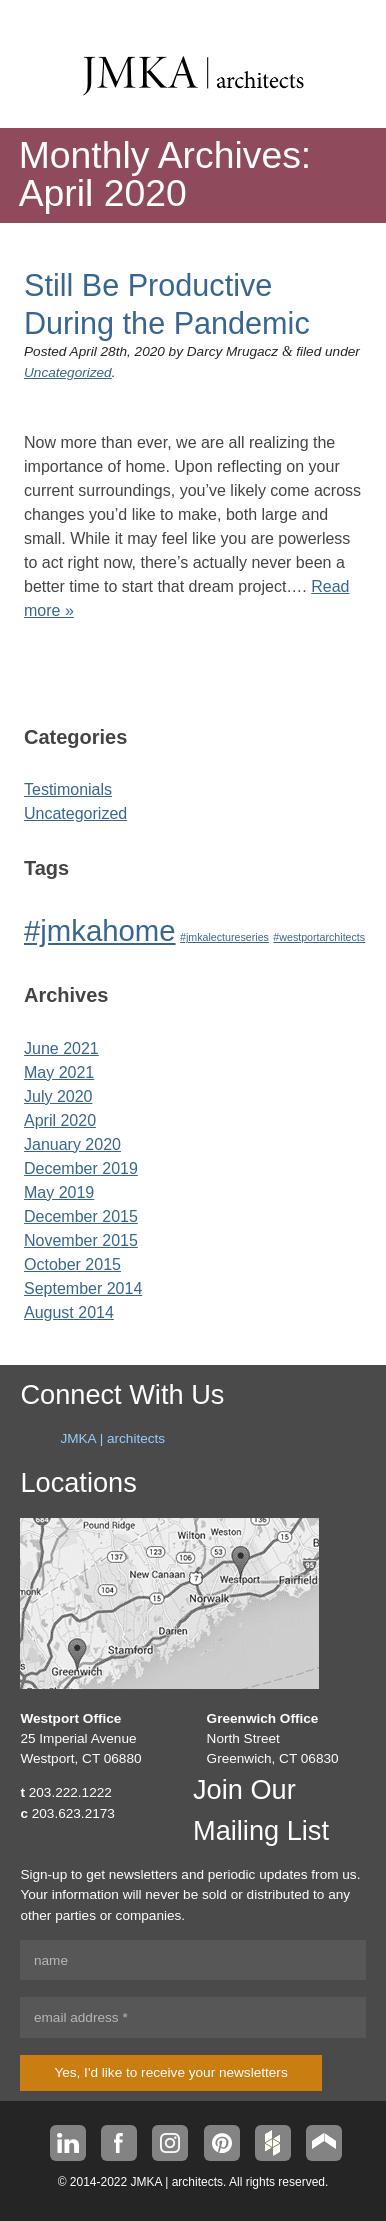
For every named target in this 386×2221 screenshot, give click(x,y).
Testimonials (68, 789)
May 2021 (59, 1072)
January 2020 (72, 1144)
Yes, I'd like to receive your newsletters (170, 2072)
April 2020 (60, 1120)
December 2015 (81, 1216)
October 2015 (72, 1264)
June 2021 (61, 1048)
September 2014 (83, 1288)
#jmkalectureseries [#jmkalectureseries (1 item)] (224, 937)
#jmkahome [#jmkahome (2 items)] (100, 930)
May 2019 (59, 1192)
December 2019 (81, 1168)
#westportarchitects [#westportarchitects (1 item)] (319, 937)
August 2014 (69, 1312)
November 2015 (81, 1240)
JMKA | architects (112, 1438)
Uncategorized (68, 372)
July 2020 (58, 1096)
